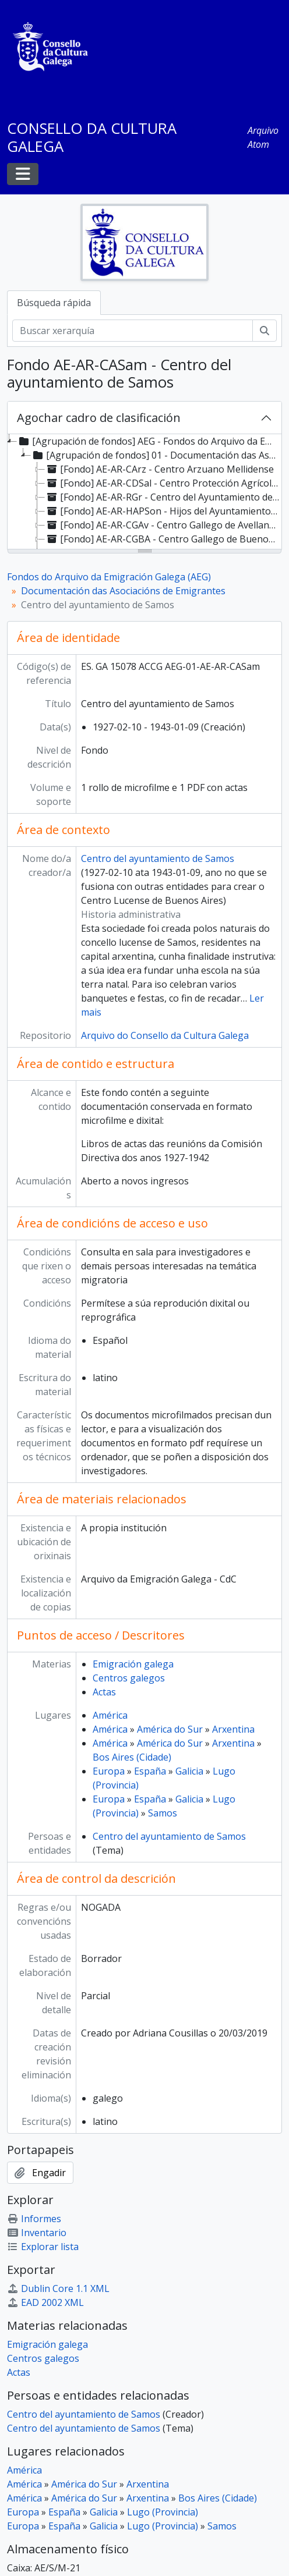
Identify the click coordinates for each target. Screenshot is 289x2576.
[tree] (144, 492)
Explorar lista (43, 2246)
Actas (104, 1692)
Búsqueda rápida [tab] (54, 302)
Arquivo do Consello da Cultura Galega (165, 1035)
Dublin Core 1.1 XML (58, 2288)
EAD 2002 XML (45, 2302)
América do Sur (170, 1729)
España (150, 1771)
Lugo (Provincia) (162, 2512)
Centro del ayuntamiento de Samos (157, 858)
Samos (162, 1813)
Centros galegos (129, 1678)
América (110, 1715)
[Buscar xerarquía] (132, 331)
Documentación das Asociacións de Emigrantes (123, 590)
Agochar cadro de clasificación (99, 417)
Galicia (189, 1771)
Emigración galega (133, 1664)
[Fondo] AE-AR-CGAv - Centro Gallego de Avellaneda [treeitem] (163, 525)
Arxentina (233, 1729)
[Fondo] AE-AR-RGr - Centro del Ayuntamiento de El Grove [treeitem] (163, 497)
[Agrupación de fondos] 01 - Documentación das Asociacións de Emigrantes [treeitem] (156, 455)
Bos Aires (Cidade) (132, 1757)
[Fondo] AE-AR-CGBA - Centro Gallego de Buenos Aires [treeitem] (163, 539)
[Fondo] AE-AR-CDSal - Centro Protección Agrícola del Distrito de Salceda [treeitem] (163, 483)
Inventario (36, 2232)
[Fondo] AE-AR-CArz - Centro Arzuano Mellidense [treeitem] (159, 469)
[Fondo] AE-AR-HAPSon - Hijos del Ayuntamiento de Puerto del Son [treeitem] (163, 511)
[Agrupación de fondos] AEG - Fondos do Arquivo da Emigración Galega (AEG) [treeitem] (149, 441)
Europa (109, 1771)
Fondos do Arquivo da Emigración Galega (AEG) (109, 576)
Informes (34, 2218)
